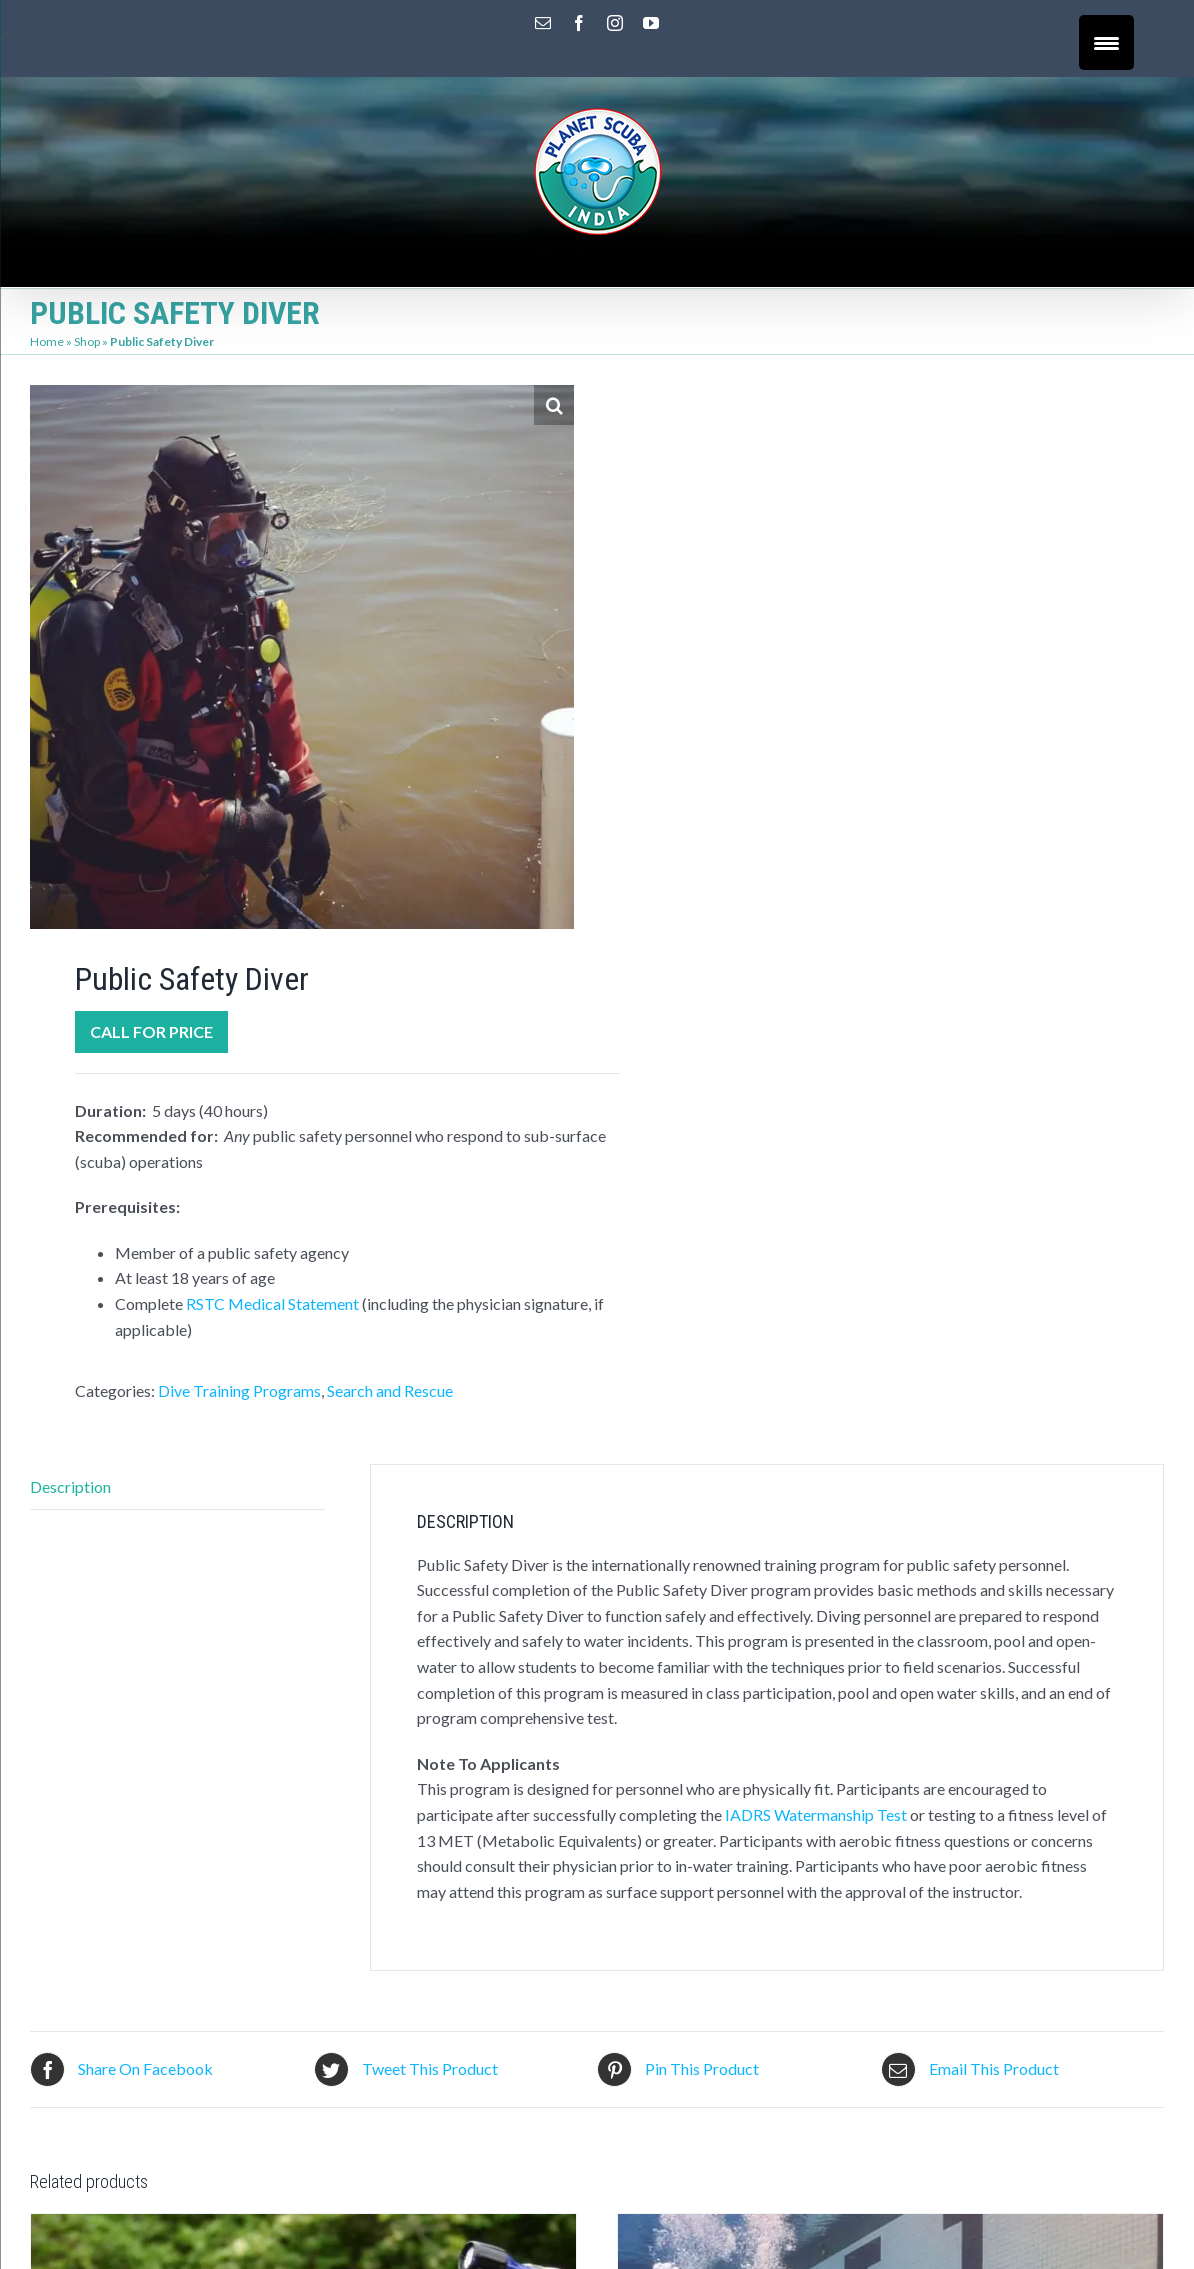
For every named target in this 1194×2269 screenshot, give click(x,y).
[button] (554, 405)
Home (47, 341)
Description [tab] (70, 1486)
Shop (87, 341)
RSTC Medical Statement (272, 1303)
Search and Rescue (390, 1390)
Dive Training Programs (239, 1390)
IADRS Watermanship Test (816, 1814)
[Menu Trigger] (1106, 42)
